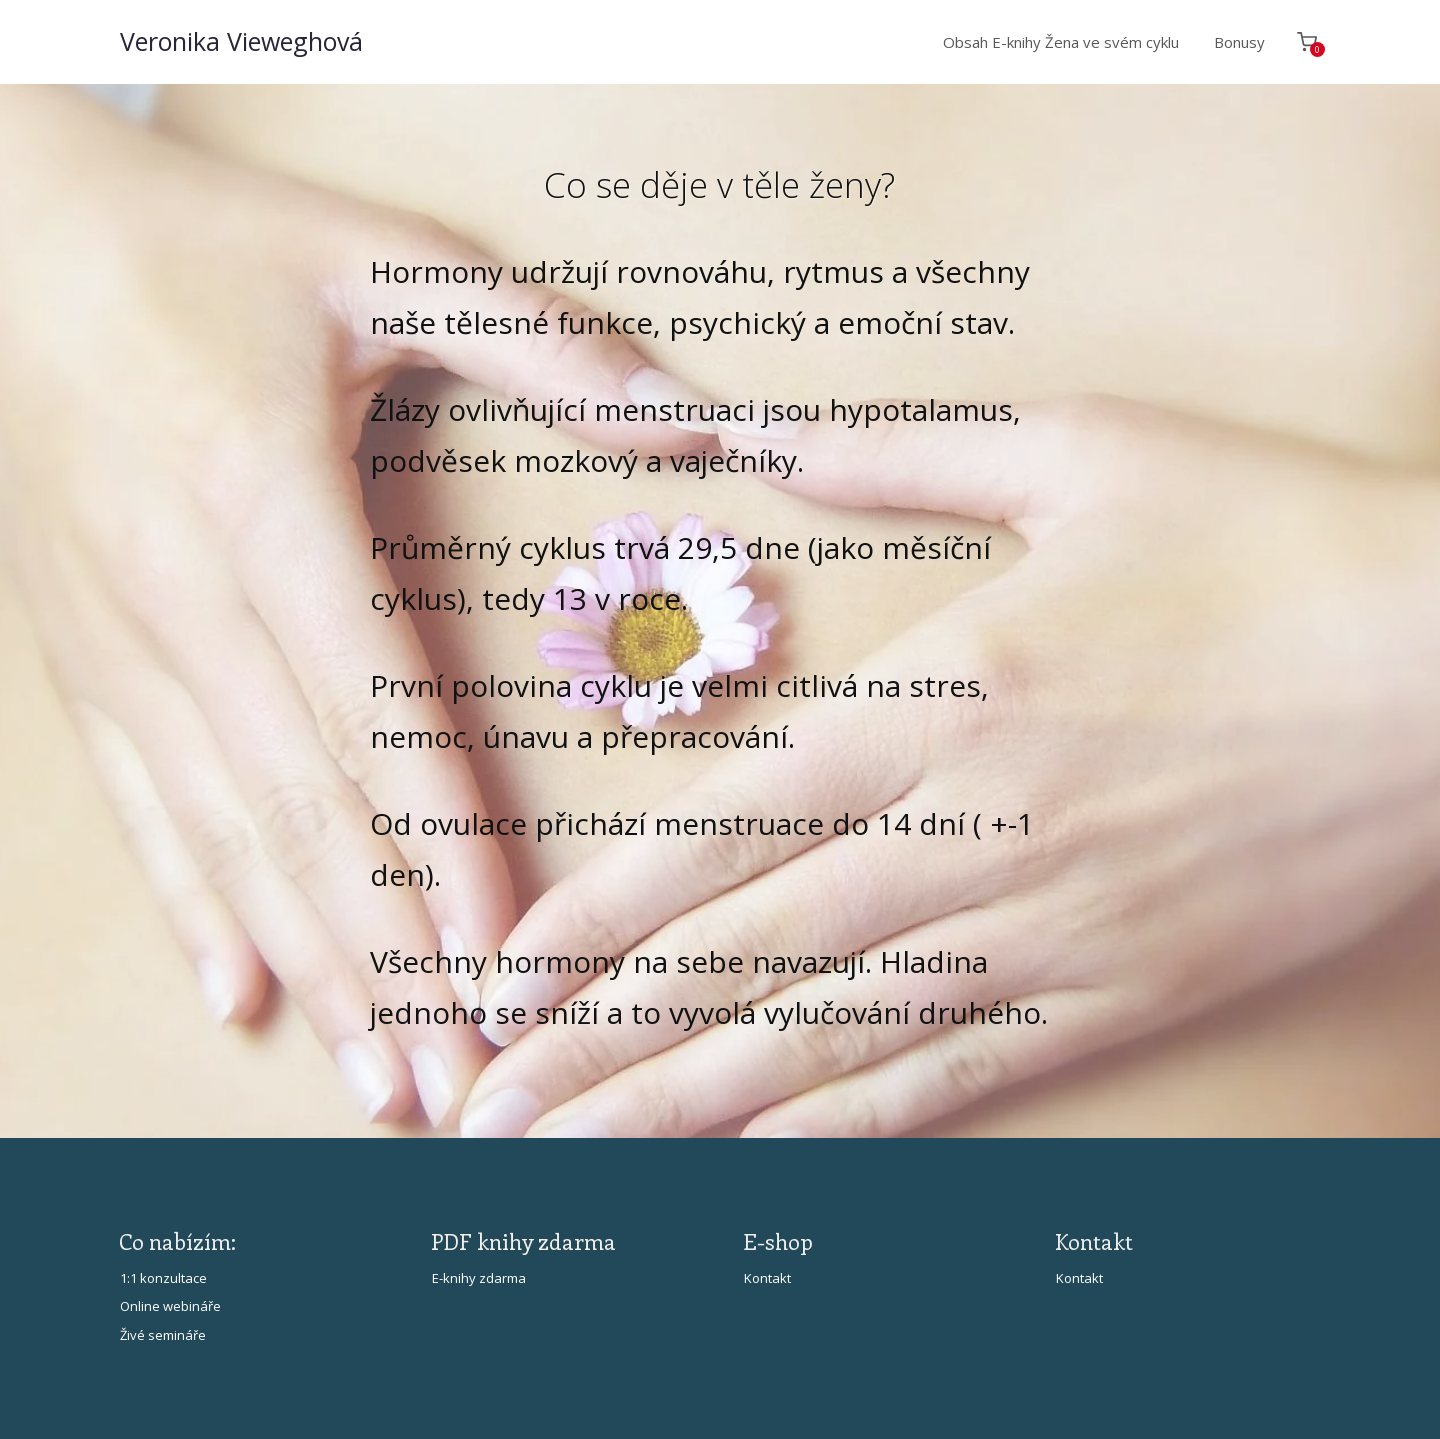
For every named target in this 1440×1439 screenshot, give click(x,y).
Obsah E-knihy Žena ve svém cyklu (1061, 42)
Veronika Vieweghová (241, 41)
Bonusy (1239, 42)
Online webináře (170, 1306)
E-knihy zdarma (479, 1278)
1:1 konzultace (163, 1278)
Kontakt (767, 1278)
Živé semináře (163, 1335)
